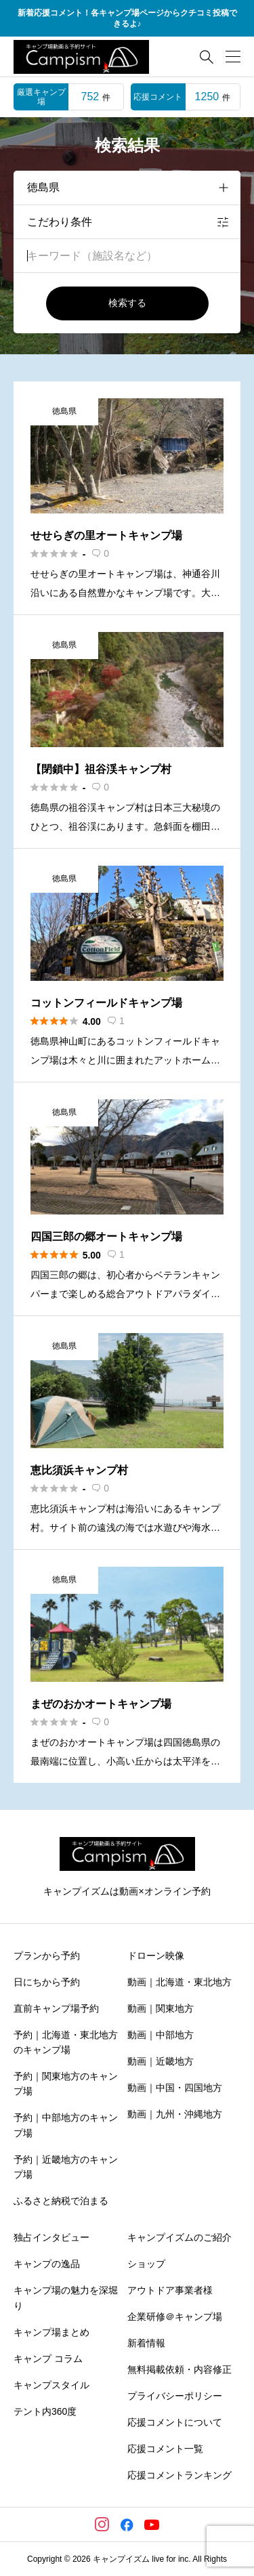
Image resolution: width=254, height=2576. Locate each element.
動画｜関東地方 (160, 2008)
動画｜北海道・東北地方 (179, 1982)
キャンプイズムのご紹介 (179, 2237)
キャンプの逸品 (47, 2263)
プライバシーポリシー (174, 2395)
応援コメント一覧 (165, 2448)
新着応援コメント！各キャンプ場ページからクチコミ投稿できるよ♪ (127, 18)
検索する (127, 302)
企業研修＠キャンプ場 (174, 2316)
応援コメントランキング (179, 2475)
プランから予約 (47, 1955)
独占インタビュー (51, 2237)
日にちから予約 (47, 1982)
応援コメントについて (174, 2422)
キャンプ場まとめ (51, 2332)
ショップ (146, 2263)
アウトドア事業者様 (170, 2290)
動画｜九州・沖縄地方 (174, 2114)
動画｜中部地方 (160, 2034)
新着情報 (146, 2343)
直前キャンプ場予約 (56, 2008)
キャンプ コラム (48, 2358)
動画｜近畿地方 (160, 2061)
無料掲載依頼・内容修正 (179, 2369)
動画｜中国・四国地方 (174, 2087)
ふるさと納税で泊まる (61, 2200)
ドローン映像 (155, 1955)
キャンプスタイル (51, 2385)
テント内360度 (45, 2411)
